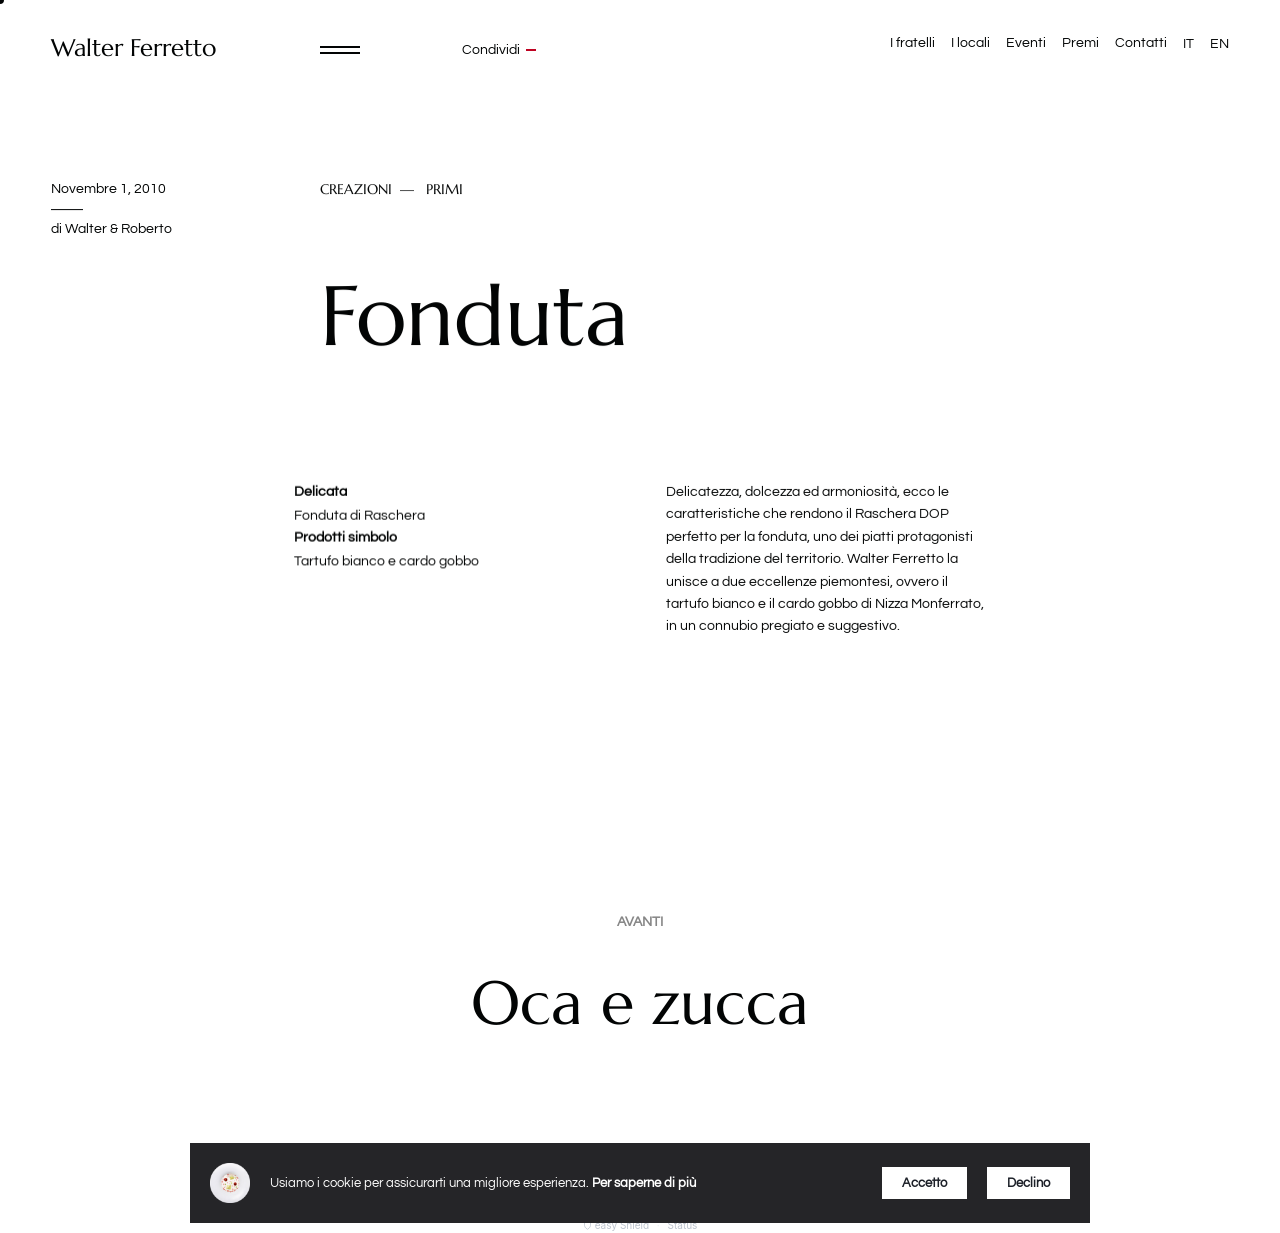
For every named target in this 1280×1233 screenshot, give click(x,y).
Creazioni (356, 190)
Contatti (1141, 43)
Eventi (1026, 43)
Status (683, 1225)
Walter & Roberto (118, 229)
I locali (970, 43)
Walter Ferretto (133, 48)
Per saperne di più (644, 1183)
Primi (444, 190)
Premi (1080, 43)
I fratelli (912, 43)
